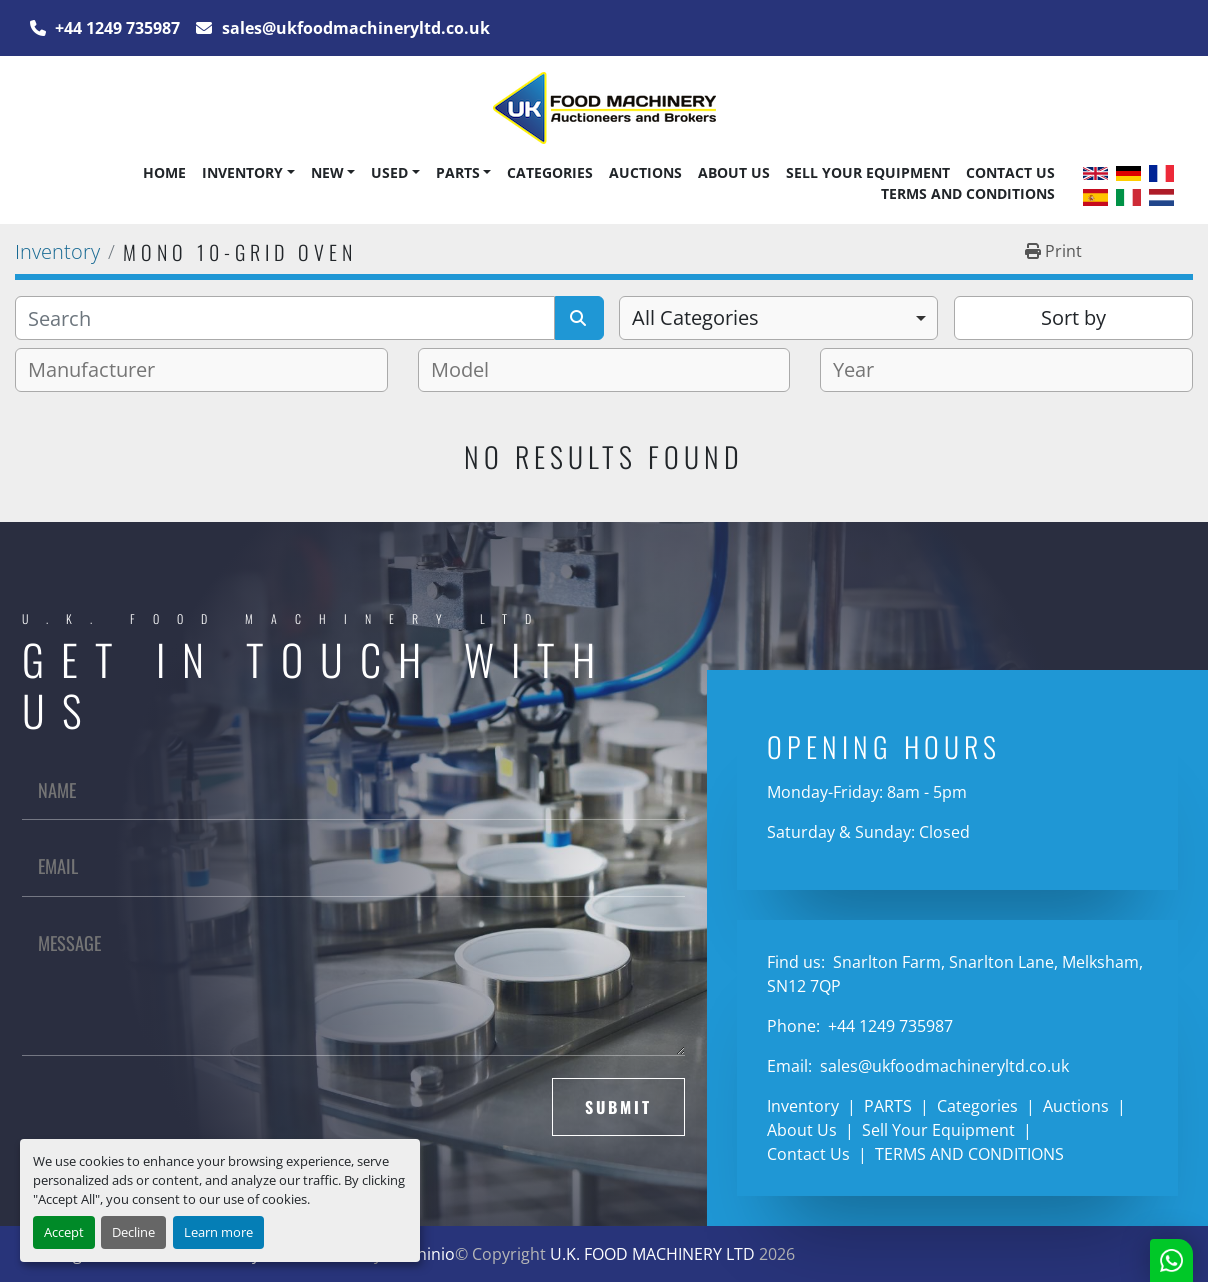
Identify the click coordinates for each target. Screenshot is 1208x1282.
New (327, 172)
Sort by (1073, 317)
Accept (64, 1232)
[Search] (285, 318)
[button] (248, 173)
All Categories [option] (695, 317)
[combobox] (778, 318)
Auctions (645, 172)
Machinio (420, 1254)
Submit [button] (618, 1107)
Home (164, 172)
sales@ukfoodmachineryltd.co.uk (354, 28)
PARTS (458, 172)
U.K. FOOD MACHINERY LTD (652, 1254)
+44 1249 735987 (115, 28)
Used (389, 172)
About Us (734, 172)
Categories (550, 172)
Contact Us (1010, 172)
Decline (133, 1232)
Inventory (242, 172)
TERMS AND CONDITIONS (968, 193)
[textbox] (99, 370)
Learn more (218, 1232)
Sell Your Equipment (868, 172)
